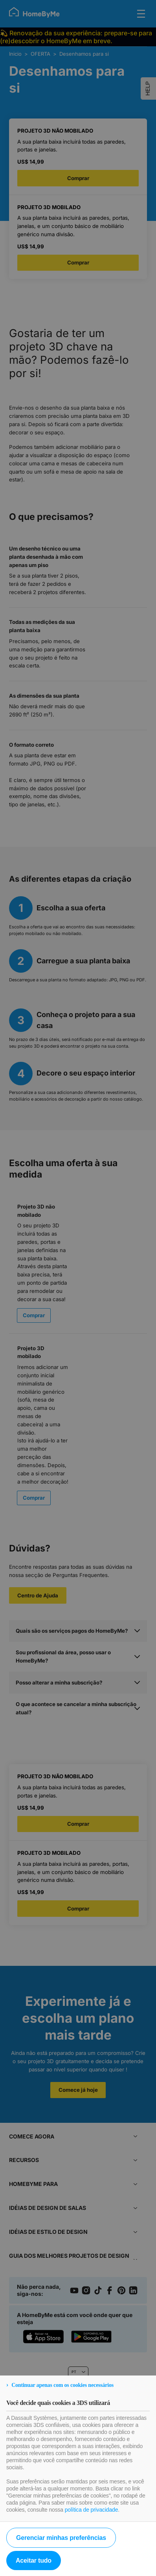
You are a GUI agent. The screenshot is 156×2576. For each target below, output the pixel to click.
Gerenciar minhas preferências (61, 2537)
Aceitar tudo (33, 2560)
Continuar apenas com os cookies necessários (62, 2385)
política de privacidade (91, 2510)
